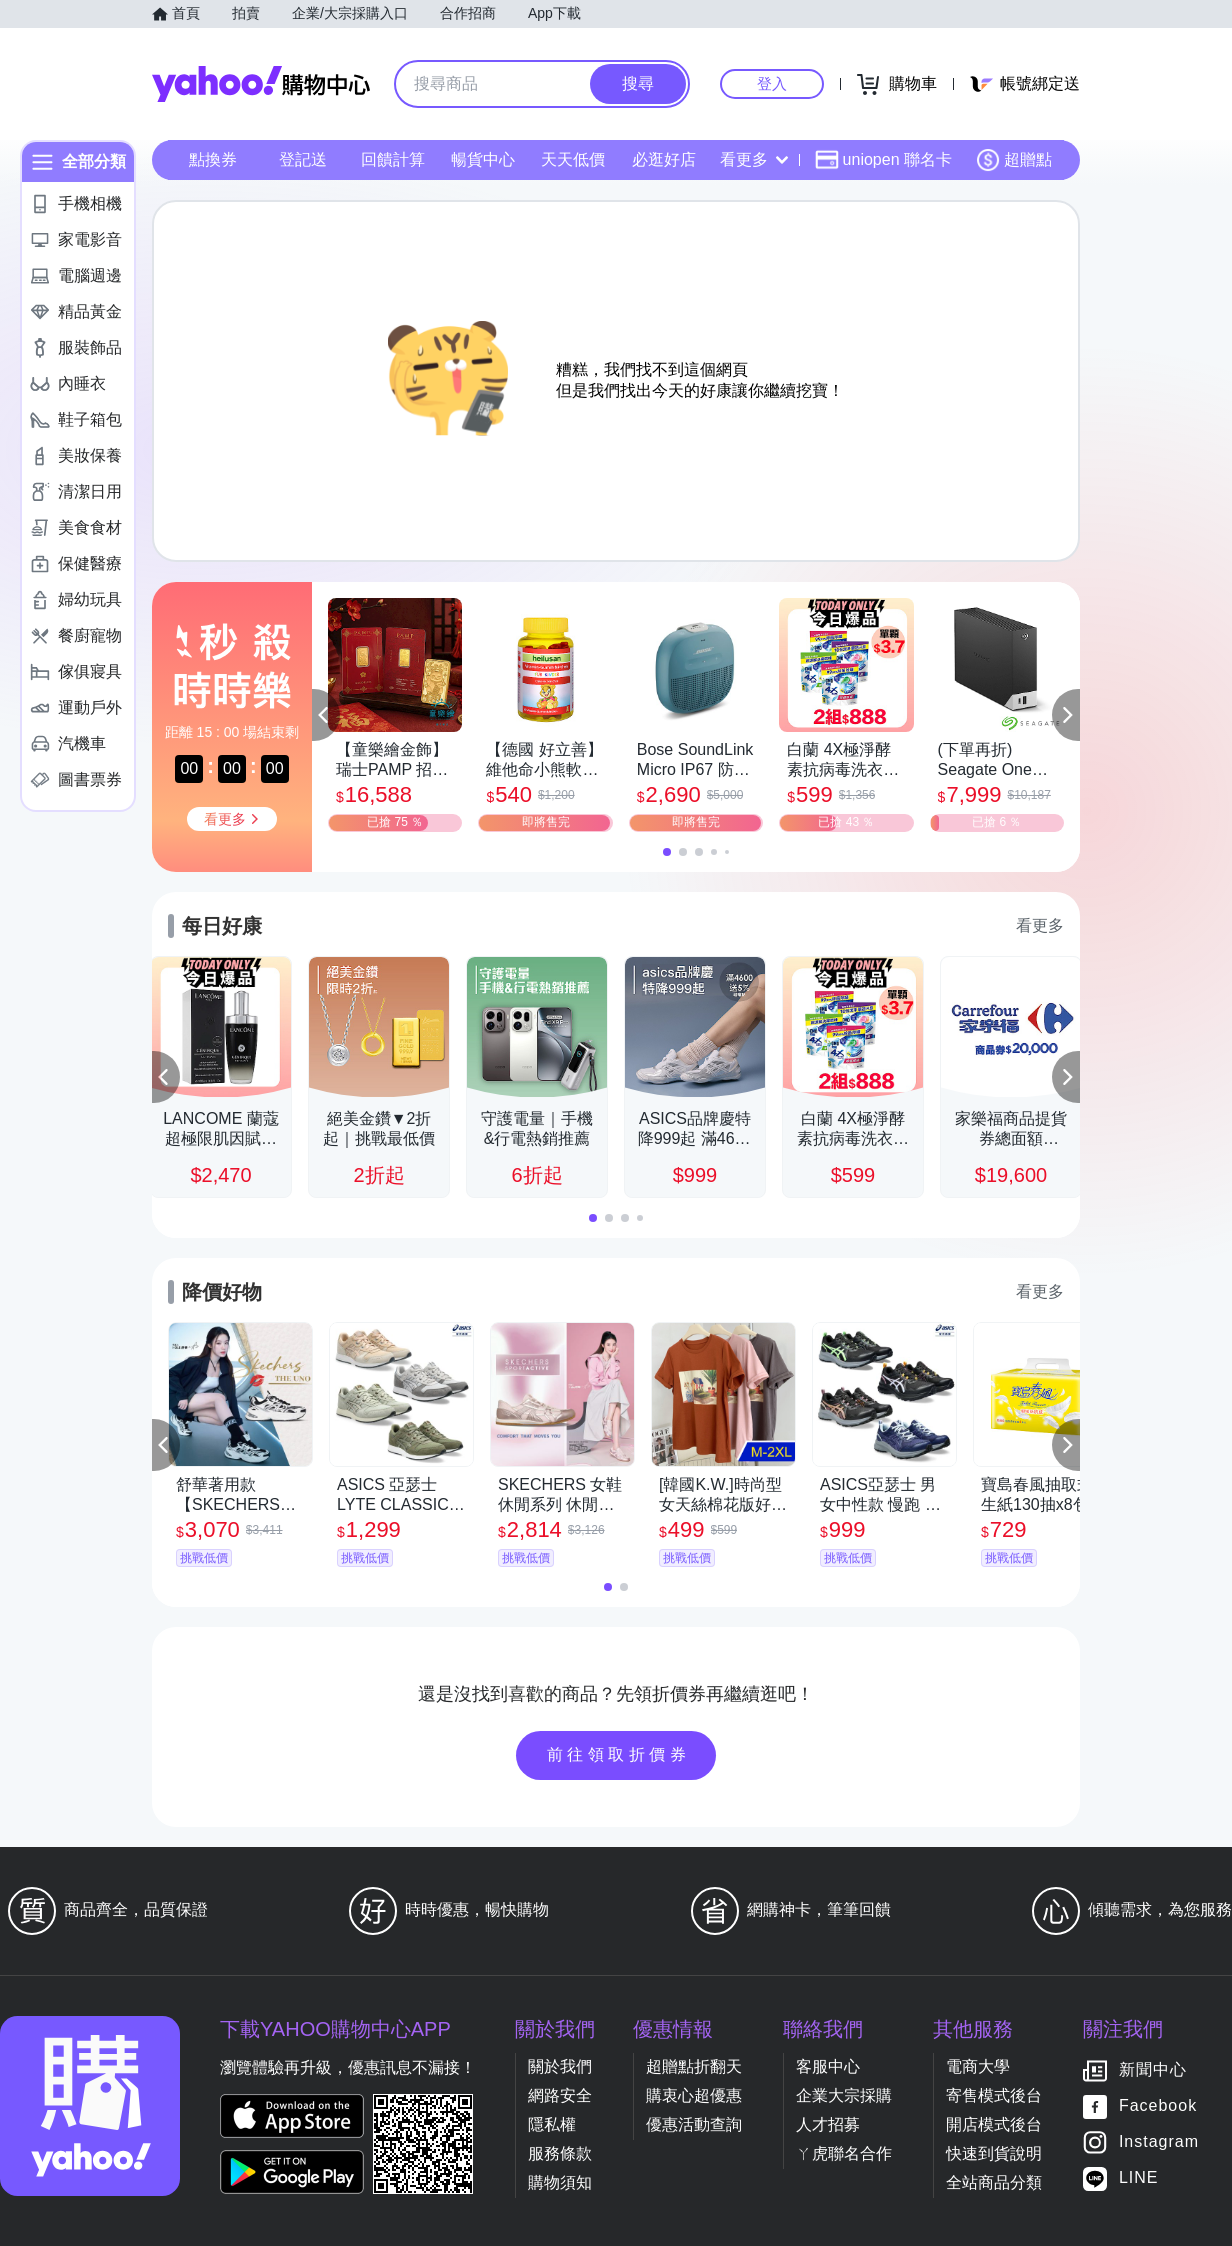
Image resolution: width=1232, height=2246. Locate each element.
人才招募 (828, 2124)
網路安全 (560, 2095)
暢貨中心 (483, 159)
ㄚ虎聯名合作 (844, 2153)
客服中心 (828, 2066)
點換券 (213, 159)
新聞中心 (1153, 2070)
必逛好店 (664, 159)
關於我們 (560, 2066)
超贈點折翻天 (694, 2066)
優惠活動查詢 (694, 2124)
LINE (1139, 2178)
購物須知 (560, 2182)
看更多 (754, 159)
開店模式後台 (994, 2124)
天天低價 (573, 159)
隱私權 (552, 2124)
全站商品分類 (994, 2182)
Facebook (1158, 2106)
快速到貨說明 (994, 2153)
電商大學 (978, 2066)
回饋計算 (393, 159)
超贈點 (1014, 160)
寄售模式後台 (994, 2095)
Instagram (1159, 2142)
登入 (772, 83)
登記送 (303, 159)
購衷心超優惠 (694, 2095)
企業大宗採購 (844, 2095)
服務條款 (560, 2153)
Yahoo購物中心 (261, 84)
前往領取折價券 (619, 1754)
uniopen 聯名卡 (883, 160)
